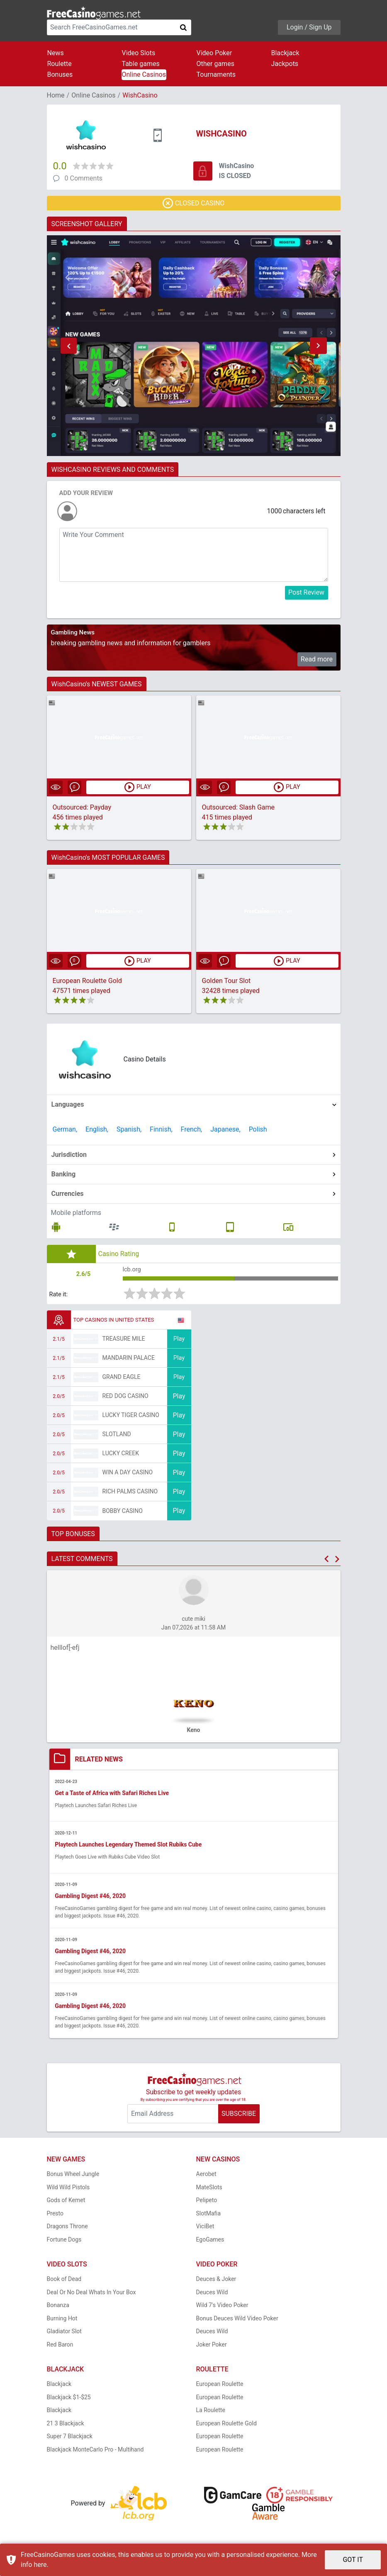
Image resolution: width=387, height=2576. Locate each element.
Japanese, (225, 1130)
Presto (55, 2218)
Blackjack (285, 53)
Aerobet (206, 2178)
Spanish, (129, 1130)
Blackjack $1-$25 (69, 2401)
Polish (258, 1130)
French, (191, 1130)
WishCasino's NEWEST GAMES (96, 684)
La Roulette (210, 2414)
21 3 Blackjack (65, 2428)
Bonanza (58, 2309)
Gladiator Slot (64, 2335)
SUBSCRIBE (238, 2118)
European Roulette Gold (87, 982)
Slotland (116, 1437)
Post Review (306, 592)
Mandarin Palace (128, 1361)
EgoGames (210, 2244)
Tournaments (216, 74)
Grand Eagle (121, 1380)
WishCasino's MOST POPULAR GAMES (108, 858)
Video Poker (214, 53)
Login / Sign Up (309, 27)
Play (179, 1342)
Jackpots (285, 64)
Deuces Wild (212, 2296)
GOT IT (353, 2560)
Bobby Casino (122, 1513)
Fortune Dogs (64, 2244)
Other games (215, 64)
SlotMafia (208, 2218)
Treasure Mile (123, 1342)
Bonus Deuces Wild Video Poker (237, 2323)
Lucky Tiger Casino (131, 1418)
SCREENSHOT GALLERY (86, 224)
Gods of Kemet (66, 2204)
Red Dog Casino (125, 1399)
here (40, 2565)
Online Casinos (144, 74)
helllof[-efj (65, 1651)
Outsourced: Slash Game (238, 808)
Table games (141, 64)
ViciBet (205, 2230)
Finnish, (161, 1130)
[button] (68, 346)
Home (56, 95)
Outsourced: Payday (82, 808)
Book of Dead (64, 2283)
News (55, 53)
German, (65, 1130)
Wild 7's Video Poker (222, 2309)
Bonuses (60, 74)
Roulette (59, 64)
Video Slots (139, 53)
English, (96, 1130)
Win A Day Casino (127, 1475)
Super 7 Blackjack (69, 2440)
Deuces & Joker (216, 2283)
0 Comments (83, 178)
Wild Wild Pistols (68, 2191)
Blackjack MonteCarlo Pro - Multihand (95, 2454)
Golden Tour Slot (226, 982)
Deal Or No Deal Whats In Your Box (91, 2296)
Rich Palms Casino (130, 1494)
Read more (317, 659)
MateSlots (209, 2191)
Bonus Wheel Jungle (73, 2178)
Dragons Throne (67, 2230)
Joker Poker (211, 2349)
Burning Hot (62, 2323)
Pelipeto (206, 2204)
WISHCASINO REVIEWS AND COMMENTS (112, 469)
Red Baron (60, 2349)
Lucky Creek (120, 1456)
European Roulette (219, 2388)
